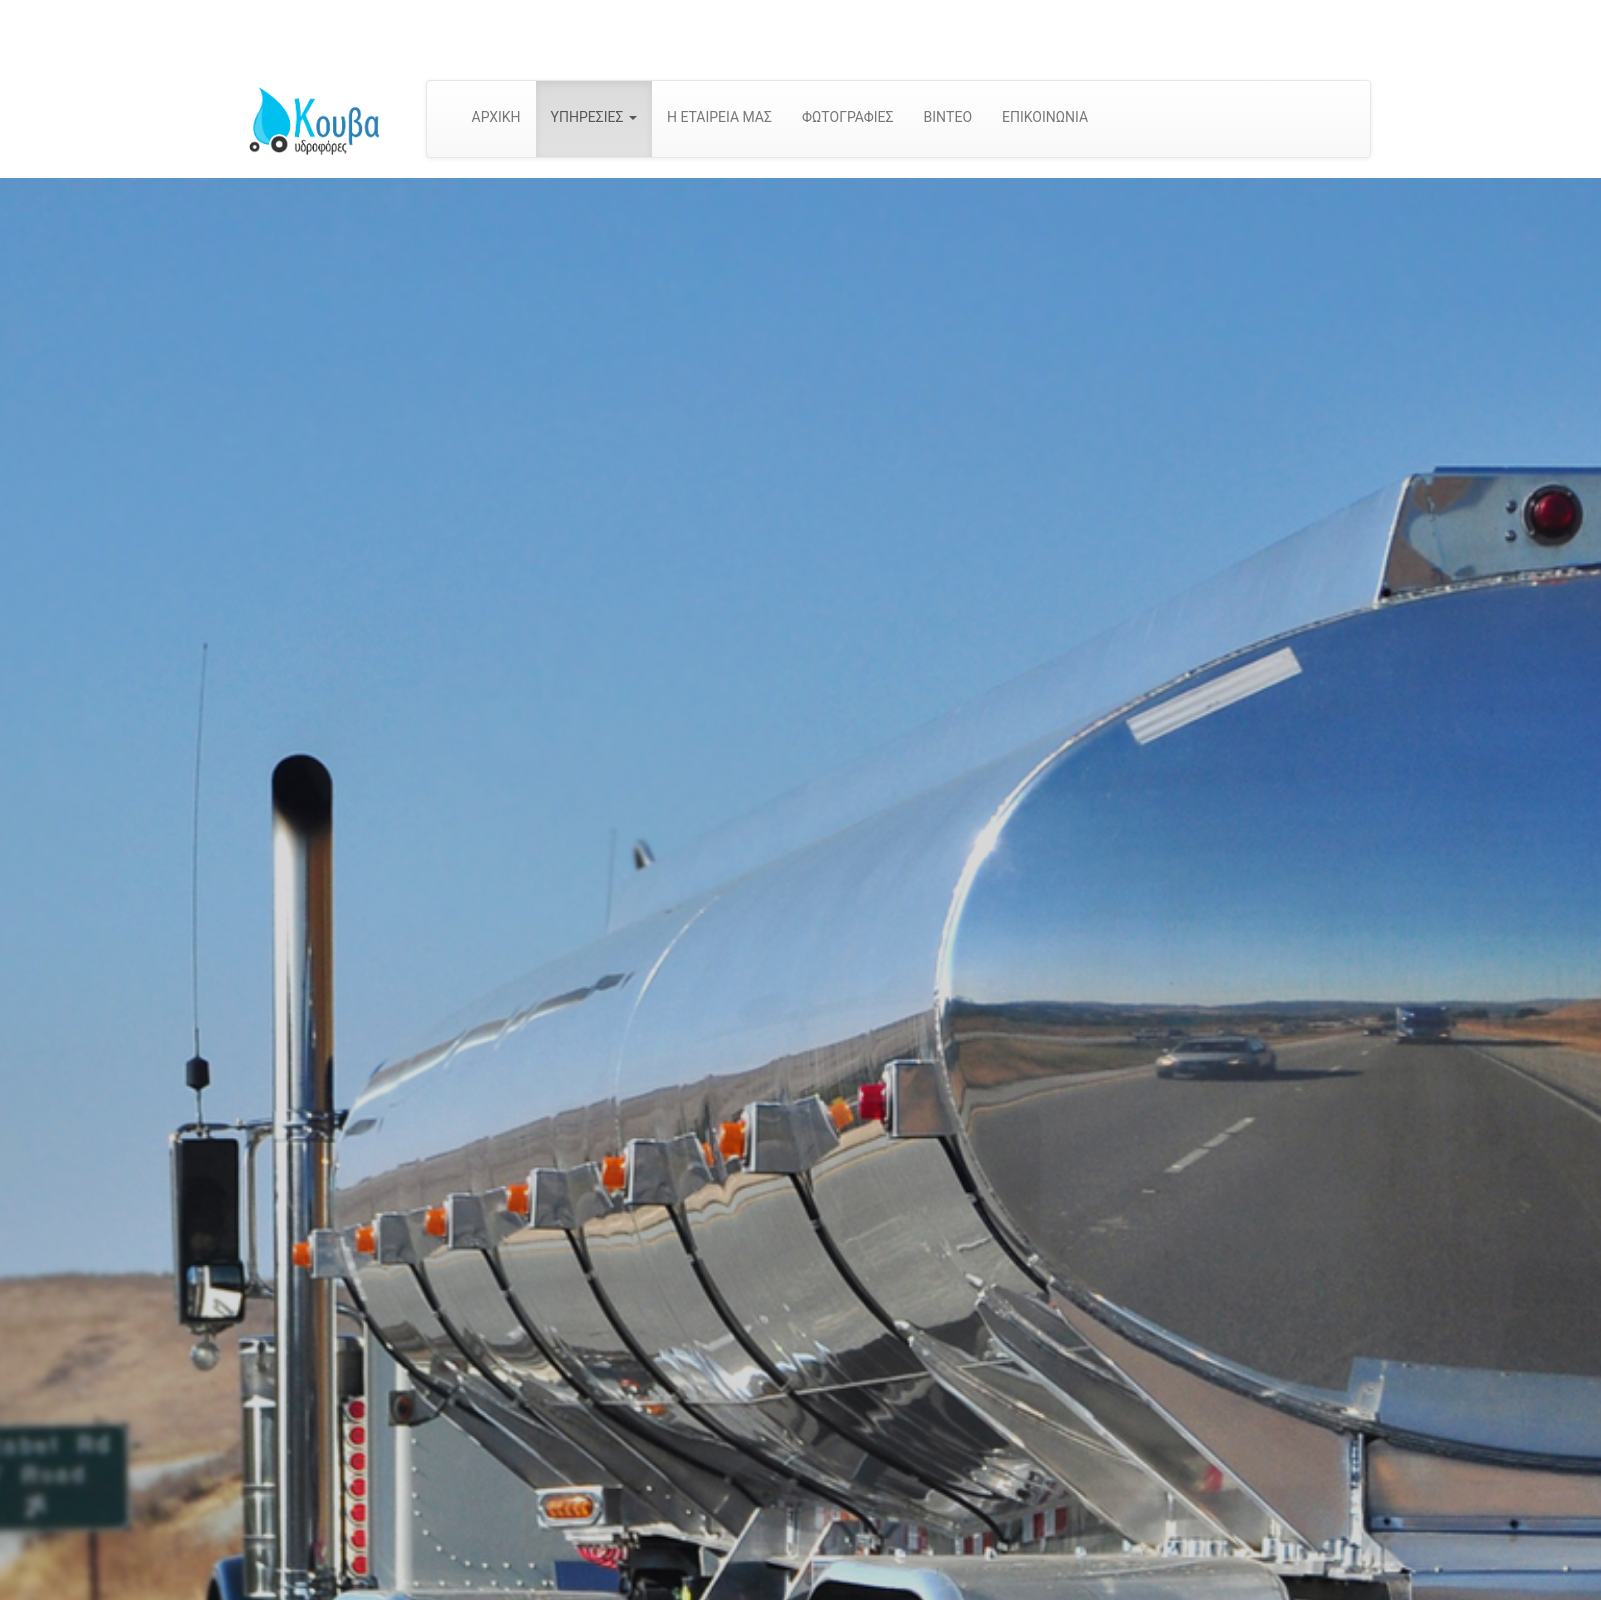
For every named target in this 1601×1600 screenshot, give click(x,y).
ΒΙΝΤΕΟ (948, 117)
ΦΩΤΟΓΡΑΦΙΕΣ (848, 117)
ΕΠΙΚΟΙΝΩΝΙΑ (1045, 117)
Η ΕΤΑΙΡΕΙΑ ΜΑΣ (719, 117)
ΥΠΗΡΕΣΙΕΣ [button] (594, 117)
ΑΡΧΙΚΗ (496, 117)
